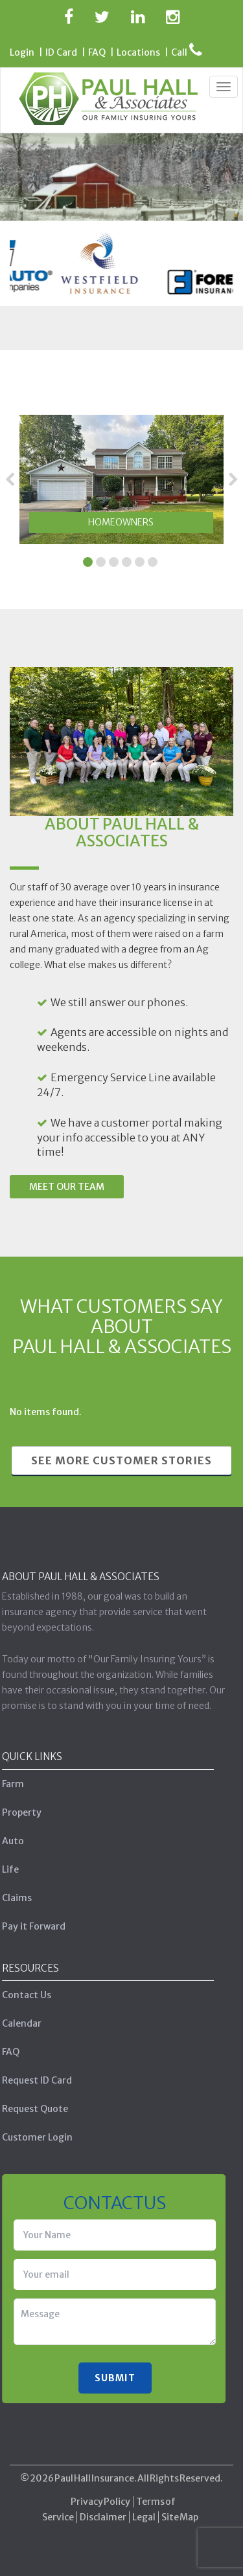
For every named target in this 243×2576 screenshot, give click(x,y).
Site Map (179, 2512)
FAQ (97, 52)
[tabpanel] (121, 479)
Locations (138, 52)
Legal (144, 2512)
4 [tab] (126, 561)
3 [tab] (113, 561)
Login (22, 52)
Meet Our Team (66, 1187)
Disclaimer (103, 2512)
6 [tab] (152, 561)
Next (233, 479)
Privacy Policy (100, 2496)
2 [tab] (100, 561)
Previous (9, 479)
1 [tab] (87, 561)
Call (186, 52)
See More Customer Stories (121, 1460)
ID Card (61, 52)
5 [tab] (139, 561)
